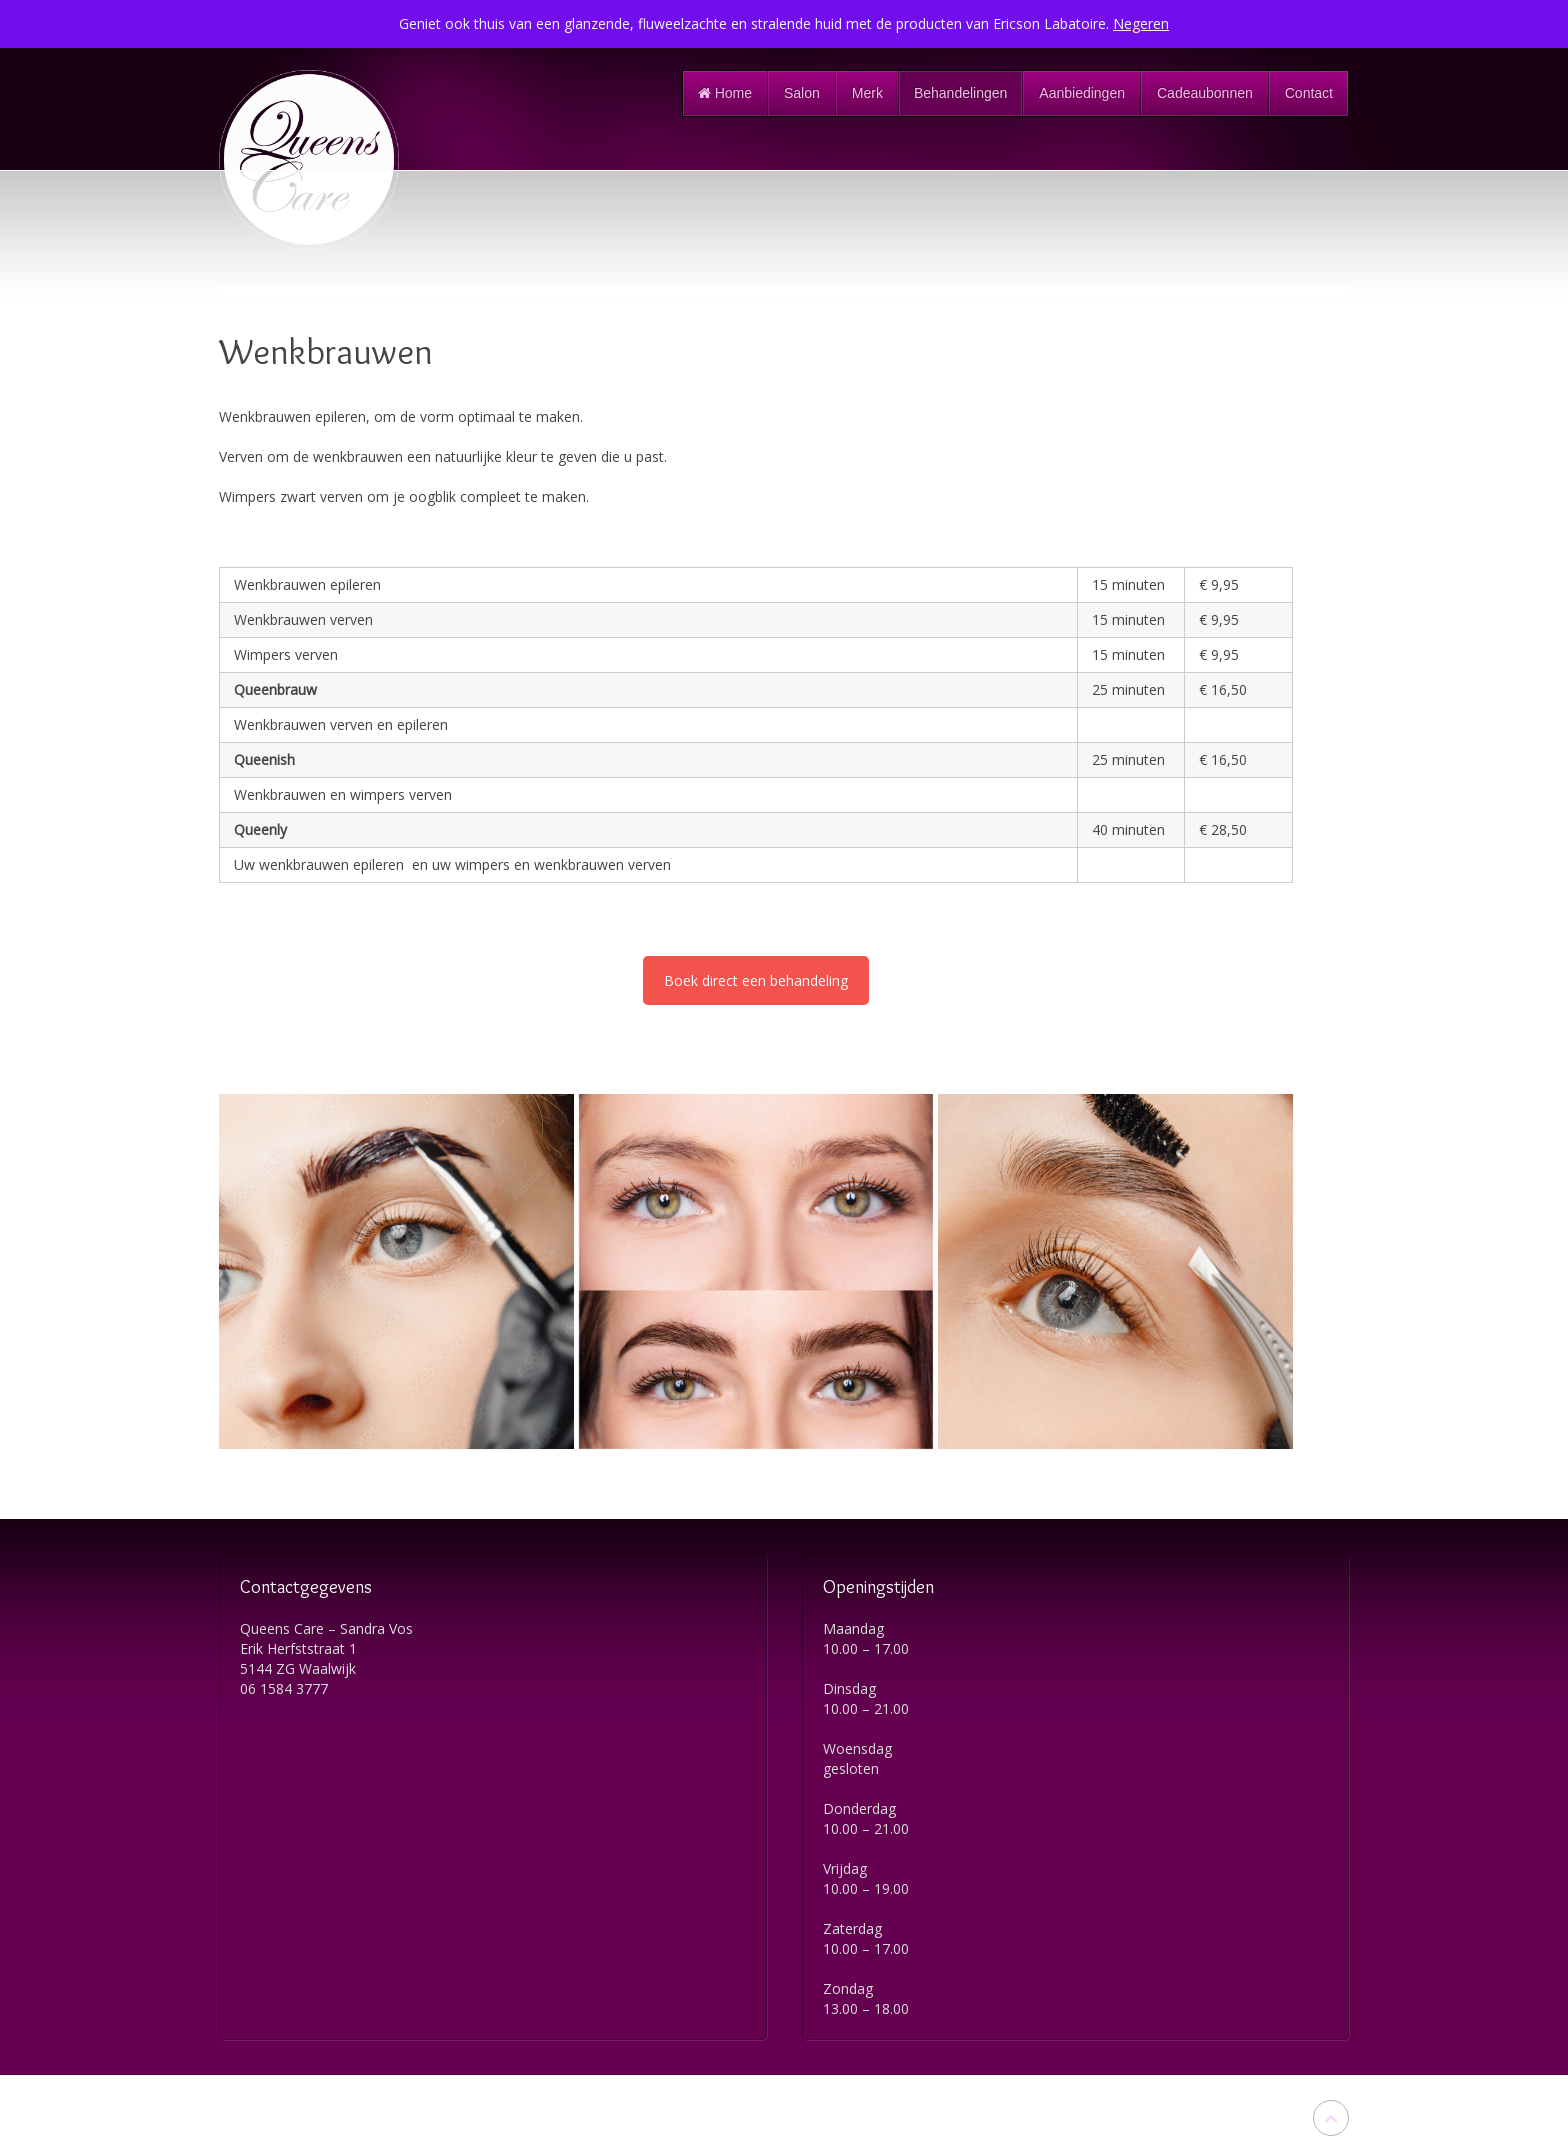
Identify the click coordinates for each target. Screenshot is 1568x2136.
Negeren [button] (1141, 23)
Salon (802, 93)
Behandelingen (960, 93)
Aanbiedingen (1082, 93)
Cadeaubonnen (1205, 93)
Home (725, 93)
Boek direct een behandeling (756, 980)
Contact (1309, 93)
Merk (867, 93)
